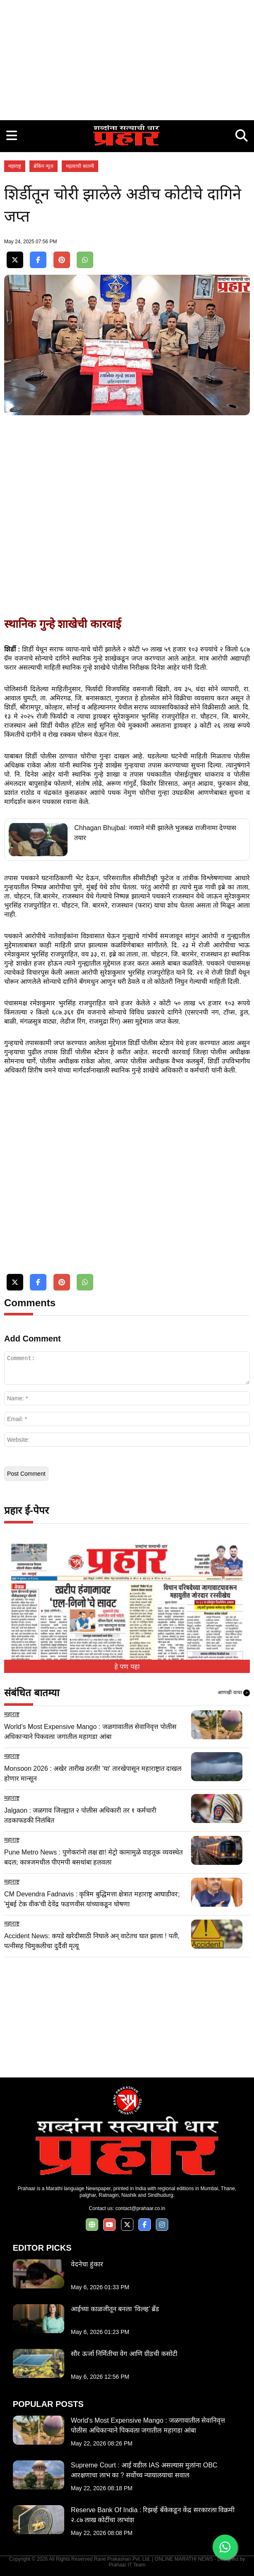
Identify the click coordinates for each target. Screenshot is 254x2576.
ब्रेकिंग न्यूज (43, 166)
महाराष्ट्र (14, 166)
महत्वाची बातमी (80, 166)
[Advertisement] (127, 58)
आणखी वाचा (234, 1693)
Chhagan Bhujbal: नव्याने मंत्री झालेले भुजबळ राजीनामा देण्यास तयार (155, 832)
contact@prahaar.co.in (140, 2208)
